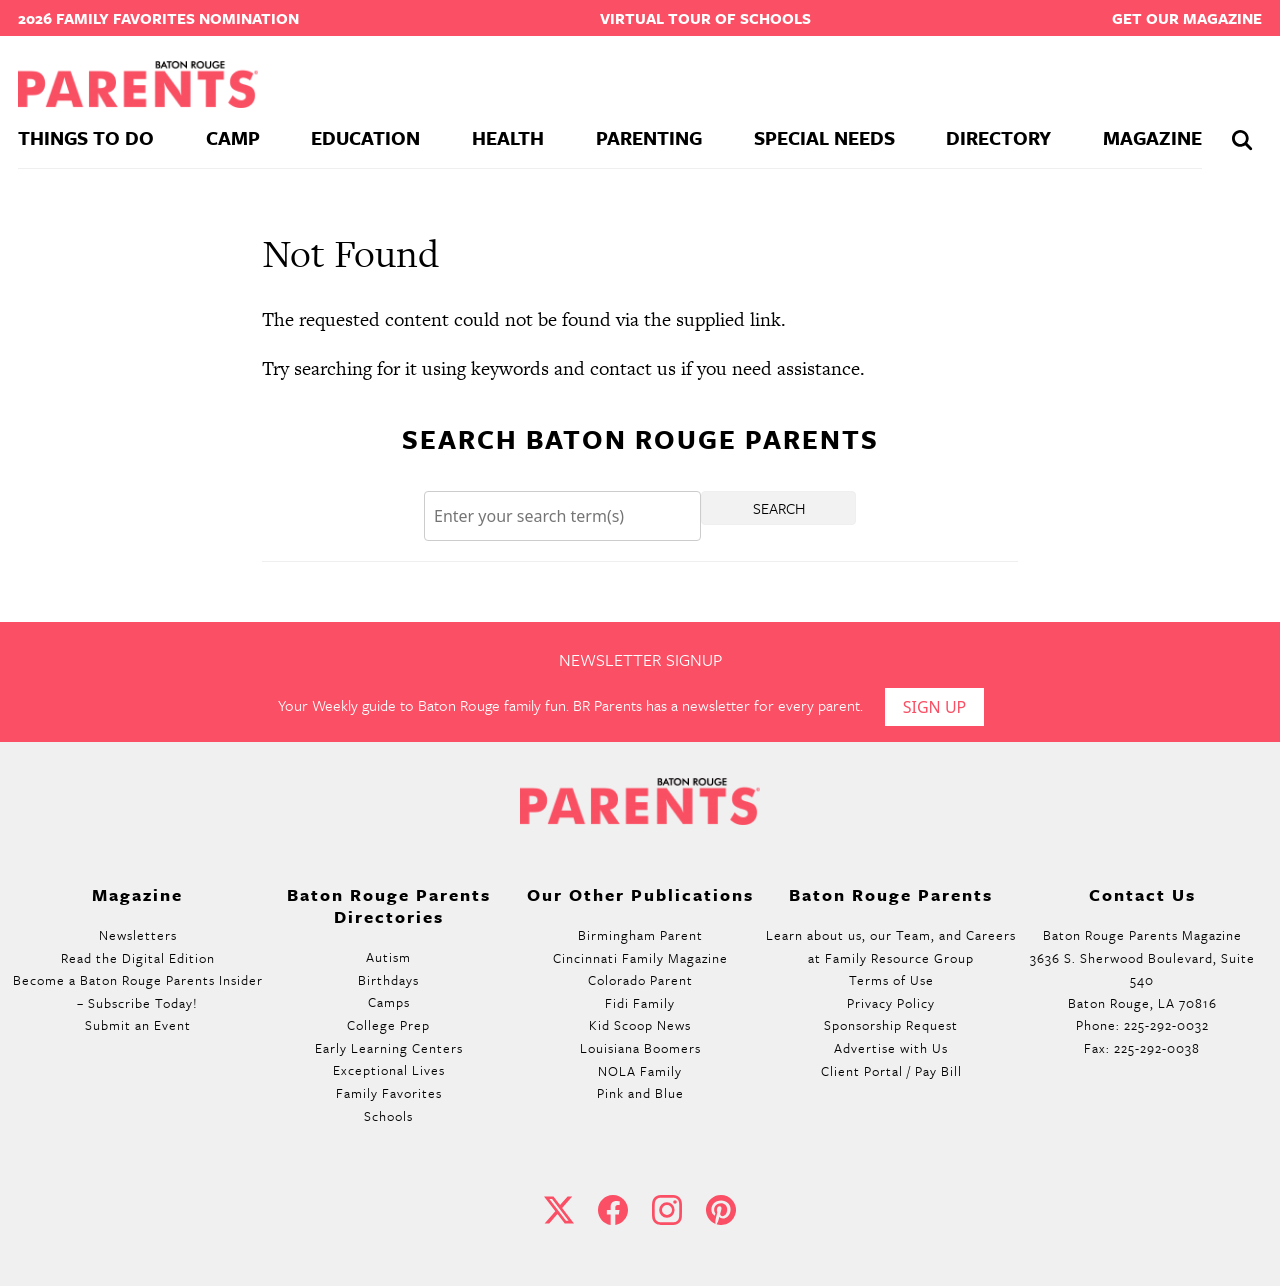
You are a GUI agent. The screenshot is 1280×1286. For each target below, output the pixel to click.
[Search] (562, 516)
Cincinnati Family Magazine (640, 958)
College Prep (388, 1025)
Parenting (649, 137)
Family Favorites (389, 1093)
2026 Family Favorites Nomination (158, 18)
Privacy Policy (891, 1003)
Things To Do (86, 137)
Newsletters (138, 935)
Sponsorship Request (891, 1025)
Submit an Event (138, 1025)
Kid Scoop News (640, 1025)
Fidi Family (640, 1003)
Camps (389, 1002)
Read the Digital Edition (138, 958)
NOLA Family (640, 1071)
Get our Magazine (1187, 18)
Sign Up (935, 707)
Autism (388, 957)
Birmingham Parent (640, 935)
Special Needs (824, 137)
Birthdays (388, 980)
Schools (388, 1116)
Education (365, 137)
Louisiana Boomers (640, 1048)
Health (508, 137)
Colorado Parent (640, 980)
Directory (998, 137)
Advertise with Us (891, 1048)
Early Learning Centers (389, 1048)
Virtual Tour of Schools (705, 18)
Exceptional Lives (389, 1070)
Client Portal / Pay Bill (891, 1071)
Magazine (1152, 137)
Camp (233, 137)
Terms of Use (891, 980)
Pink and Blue (640, 1093)
